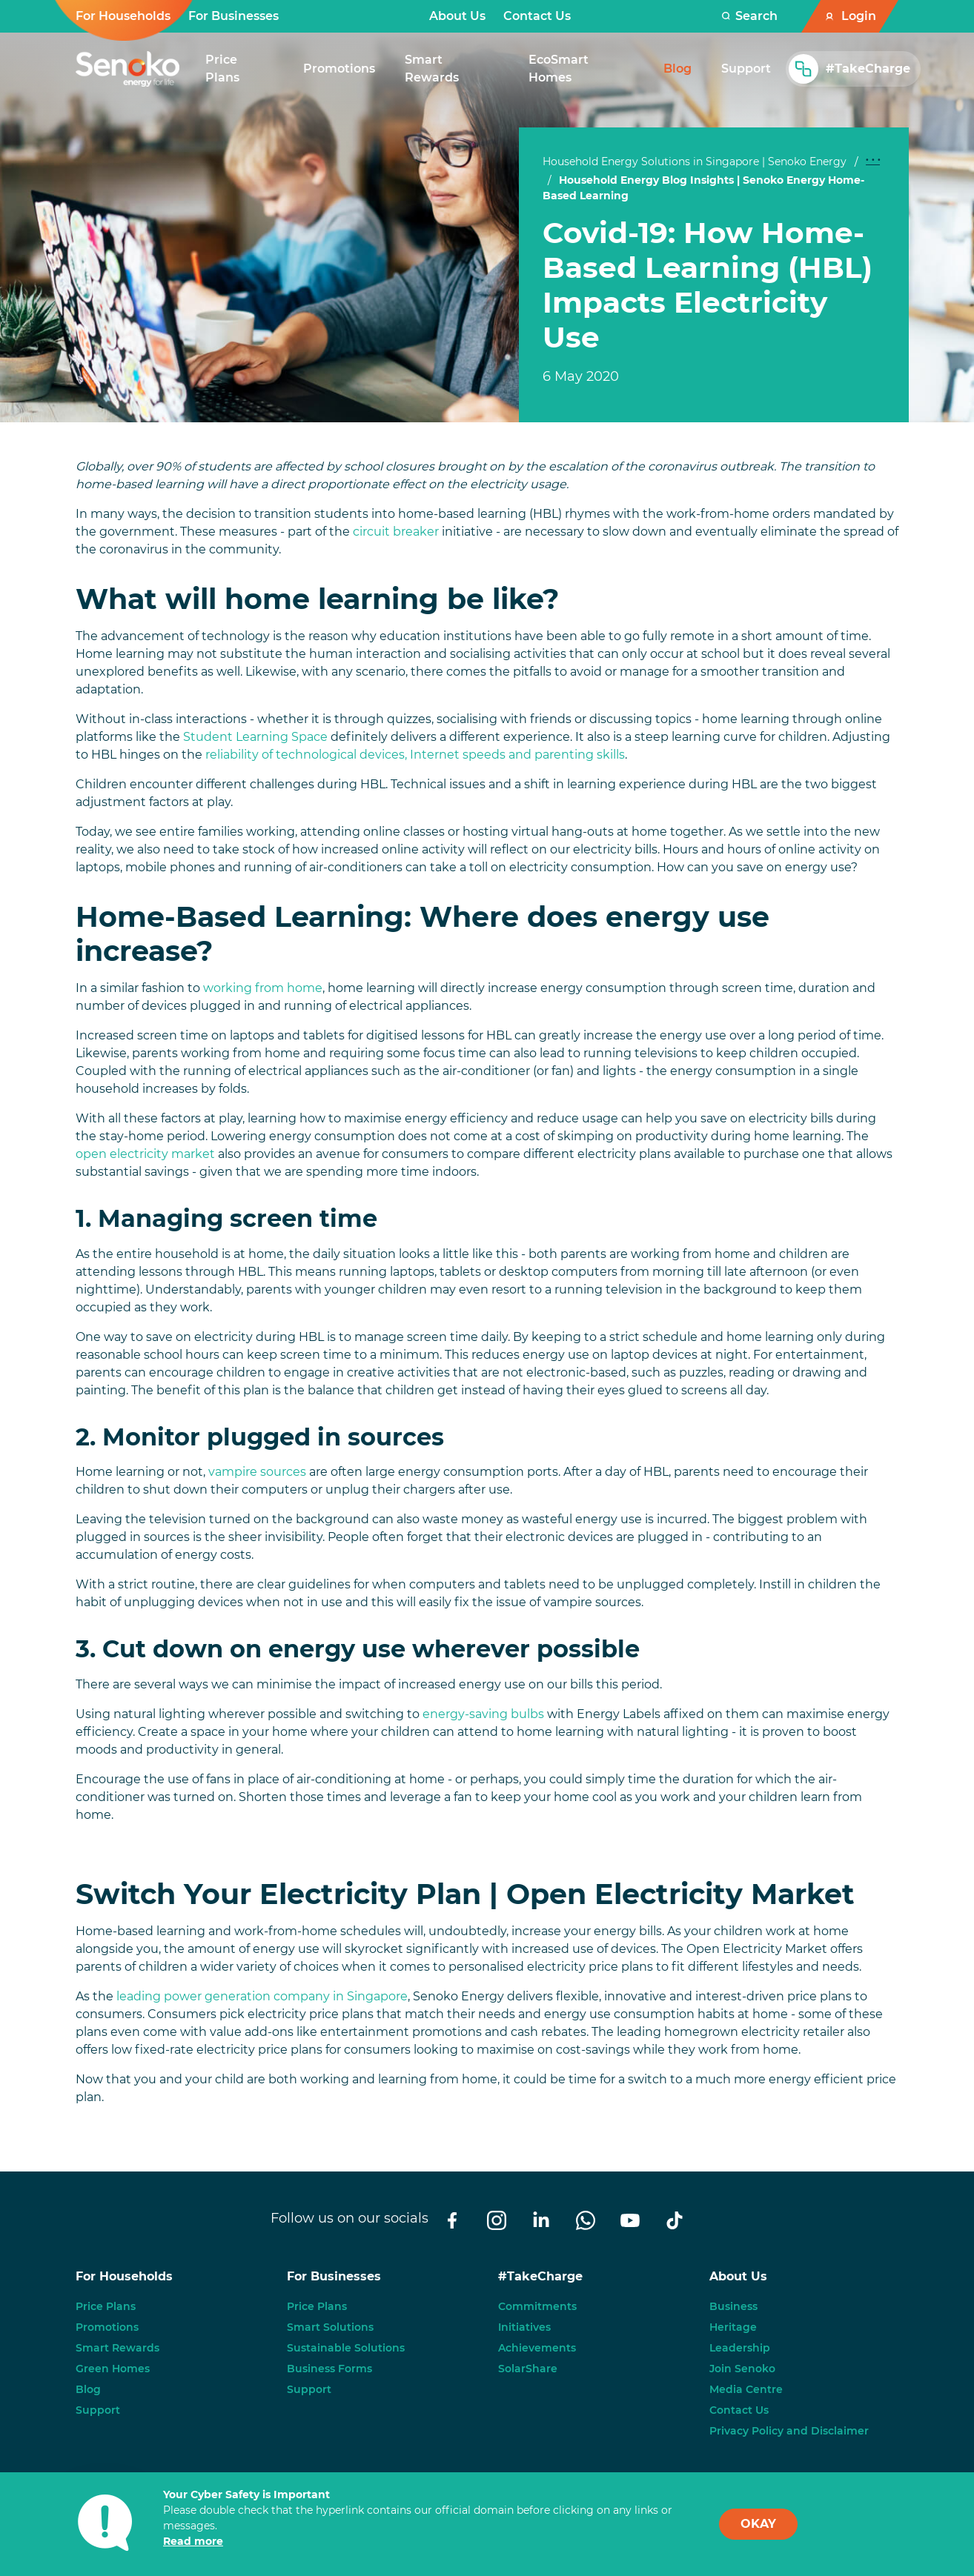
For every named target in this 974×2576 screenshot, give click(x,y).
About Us (457, 16)
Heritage (733, 2327)
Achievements (537, 2347)
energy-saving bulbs (483, 1714)
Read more (193, 2541)
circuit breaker (396, 532)
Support (98, 2410)
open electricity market (145, 1154)
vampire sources (257, 1472)
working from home (262, 988)
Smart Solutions (330, 2327)
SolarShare (527, 2368)
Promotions (107, 2327)
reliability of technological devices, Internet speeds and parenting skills (415, 755)
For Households (123, 16)
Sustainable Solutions (346, 2347)
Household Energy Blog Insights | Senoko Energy (692, 180)
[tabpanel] (714, 301)
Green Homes (113, 2368)
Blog (88, 2389)
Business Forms (329, 2368)
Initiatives (524, 2327)
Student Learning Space (255, 737)
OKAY (758, 2524)
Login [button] (858, 16)
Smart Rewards (117, 2347)
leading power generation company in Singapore (262, 1996)
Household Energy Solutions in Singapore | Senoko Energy (695, 161)
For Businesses (233, 16)
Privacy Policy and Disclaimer (789, 2430)
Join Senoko (742, 2368)
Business (733, 2306)
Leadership (739, 2347)
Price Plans (106, 2306)
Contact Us (537, 16)
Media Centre (746, 2389)
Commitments (537, 2306)
